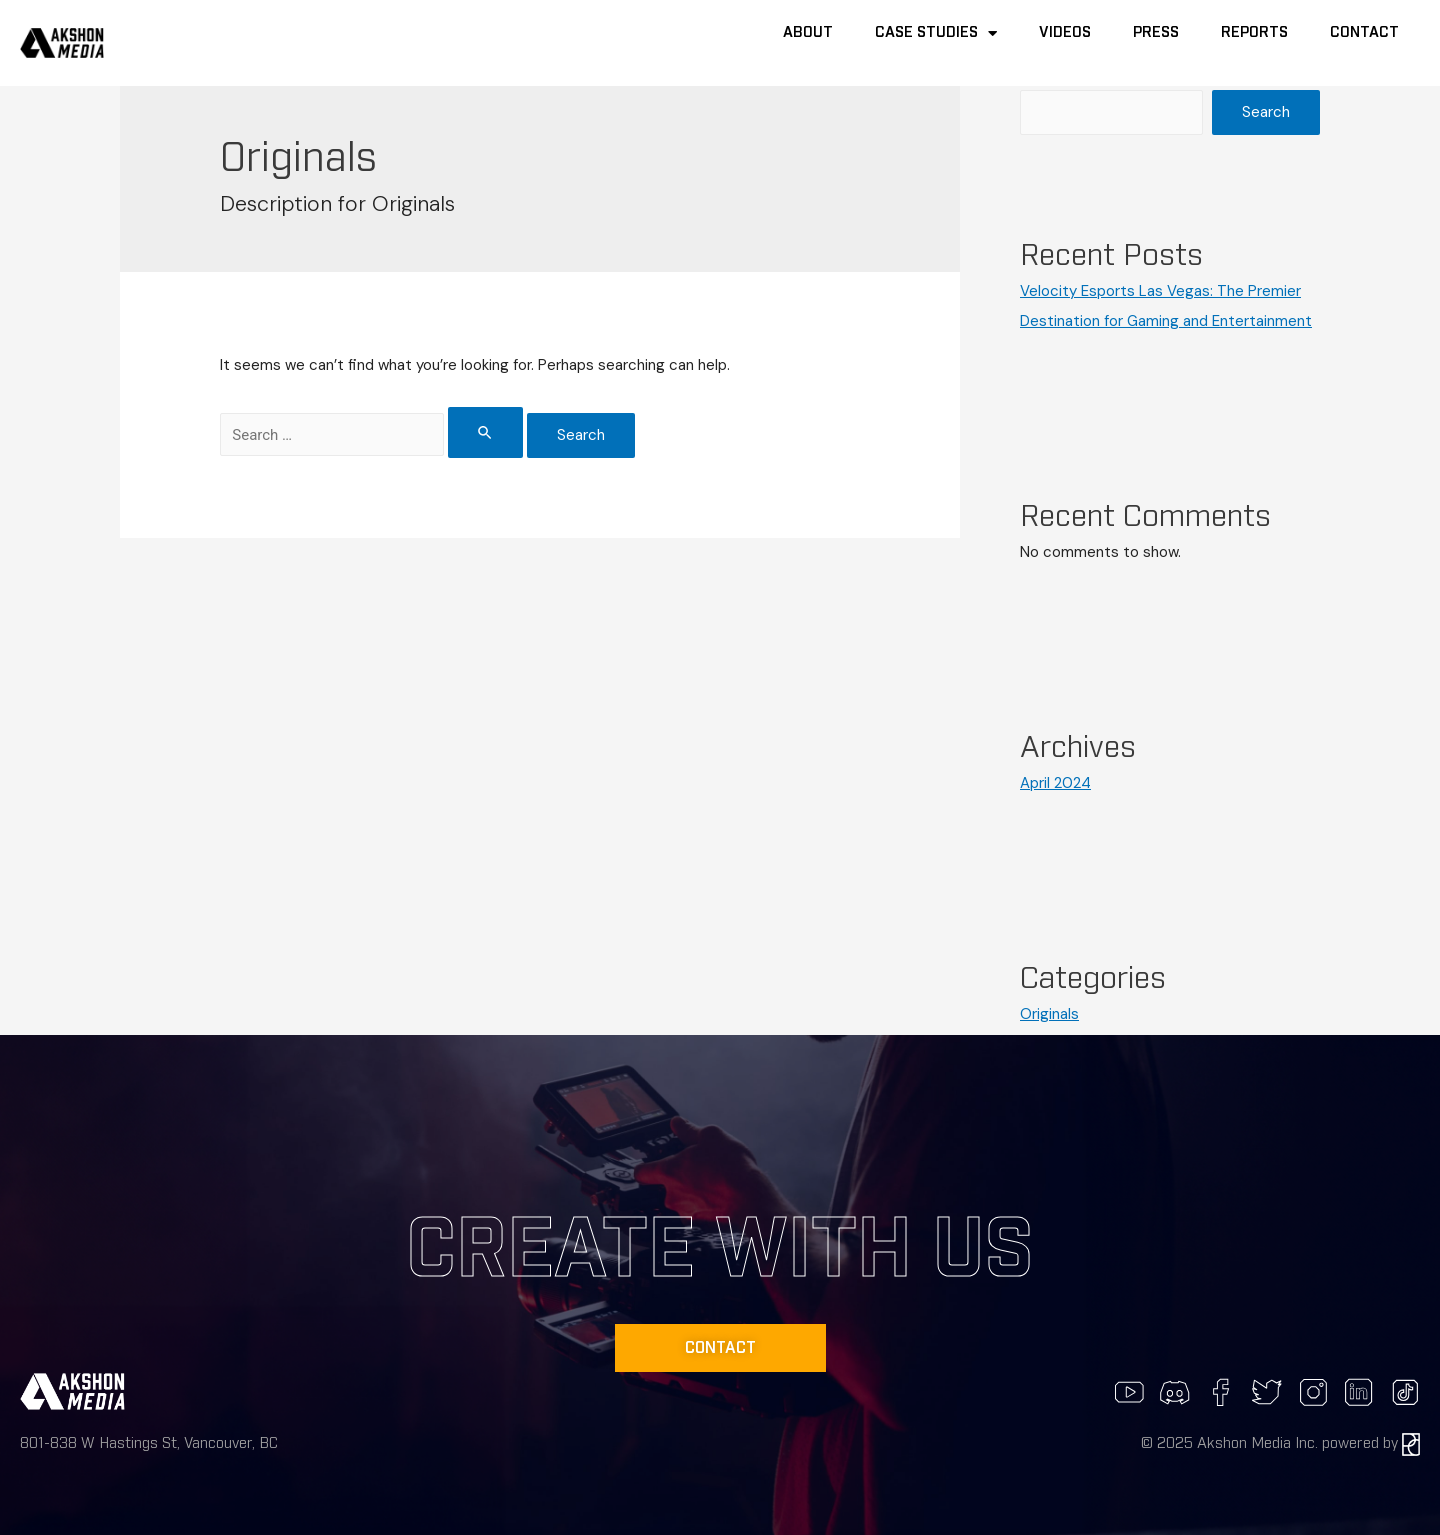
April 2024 (1055, 783)
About (808, 32)
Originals (1049, 1014)
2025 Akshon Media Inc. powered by (1288, 1443)
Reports (1254, 32)
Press (1156, 32)
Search (1266, 112)
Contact (1364, 32)
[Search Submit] (486, 432)
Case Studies (936, 33)
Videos (1065, 32)
